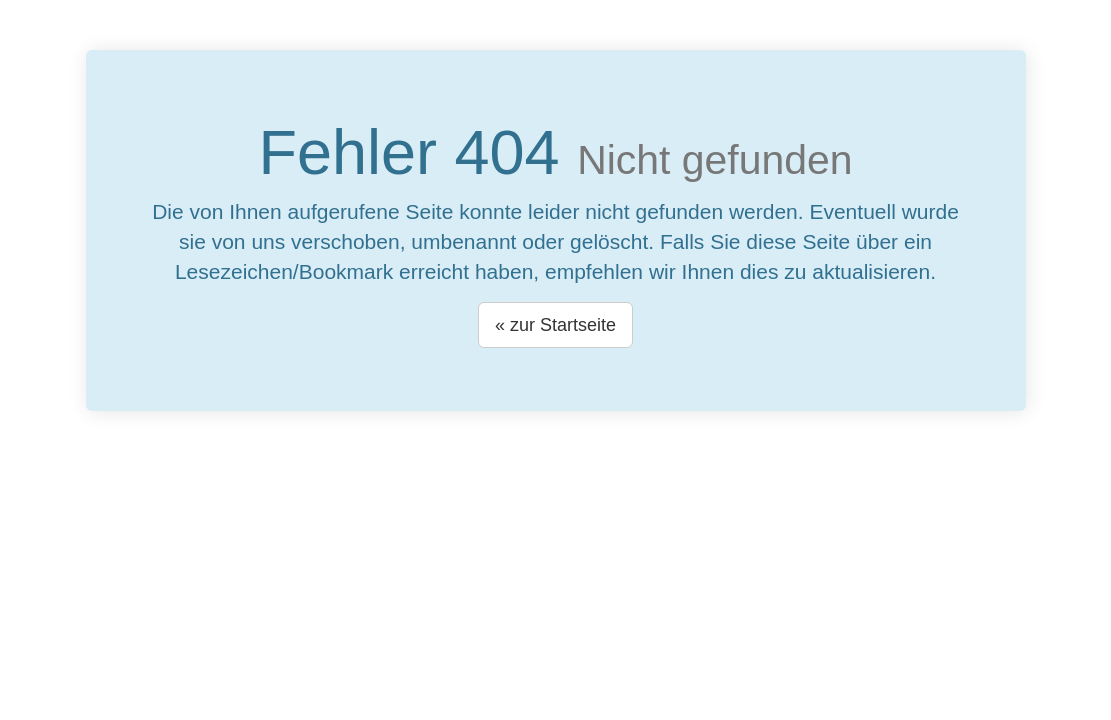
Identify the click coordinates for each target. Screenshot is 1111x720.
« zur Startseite (555, 325)
